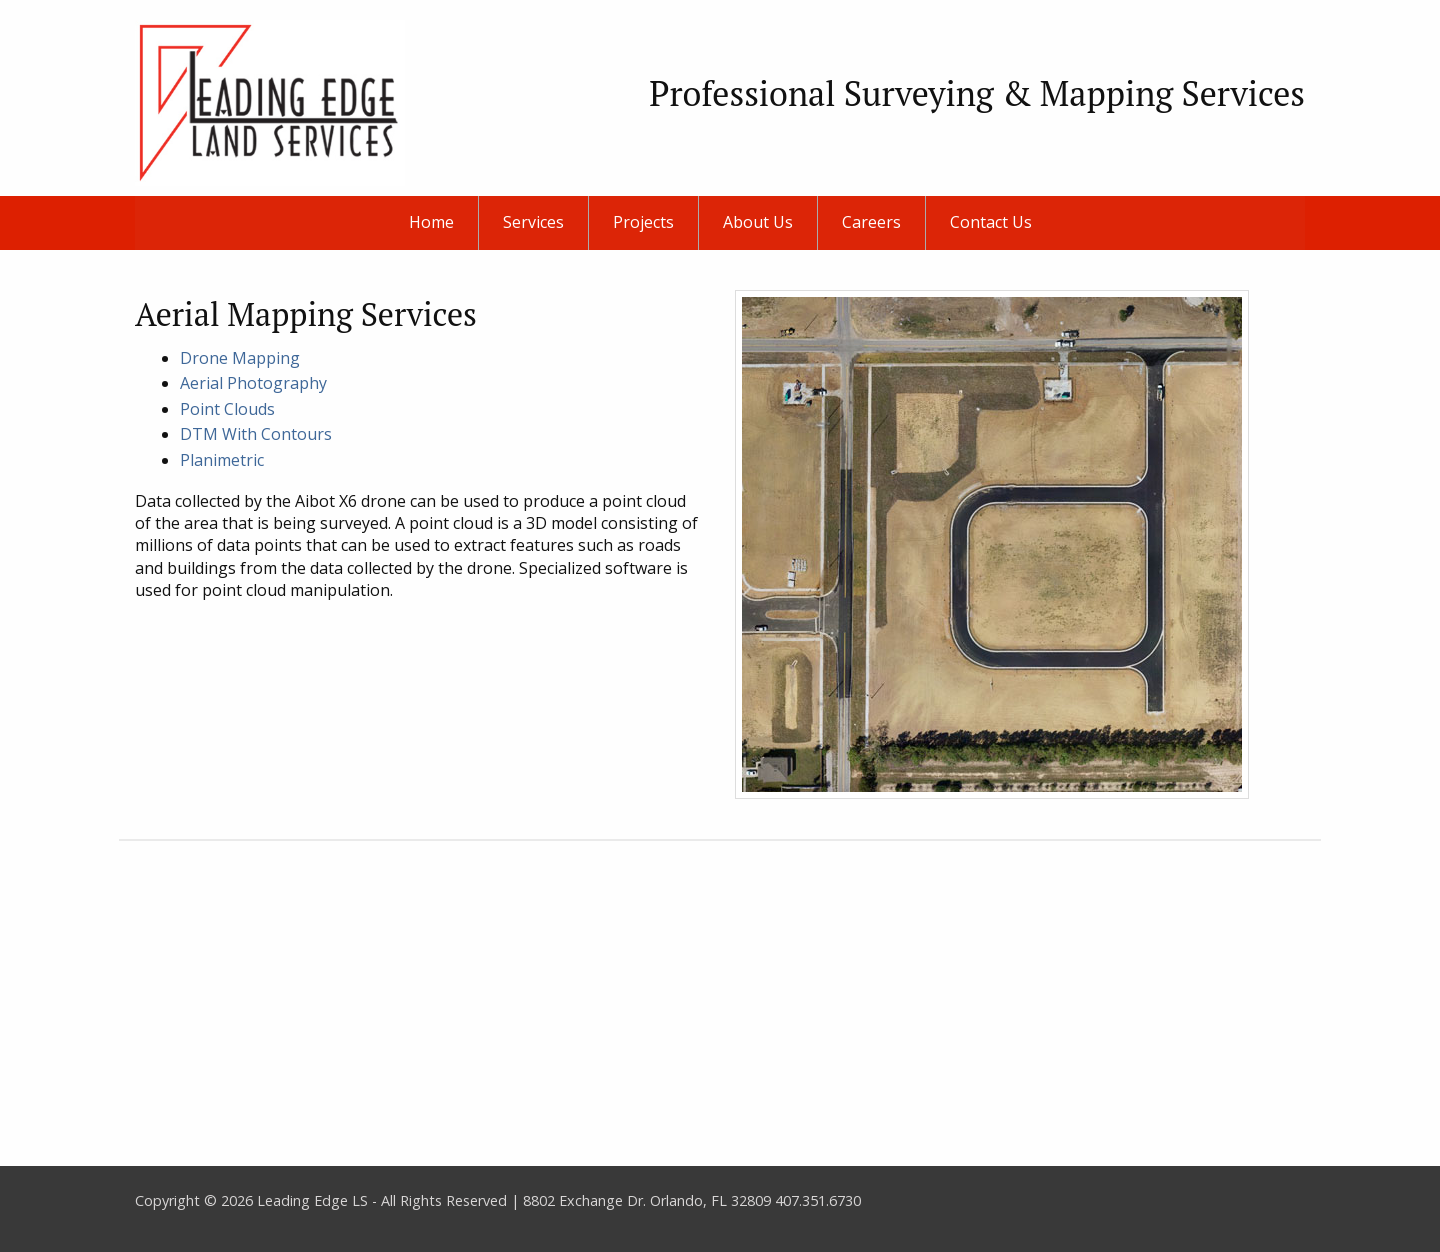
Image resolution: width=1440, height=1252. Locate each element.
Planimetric (222, 460)
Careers (871, 222)
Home (431, 222)
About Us (758, 222)
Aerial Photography (253, 383)
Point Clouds (227, 409)
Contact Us (991, 222)
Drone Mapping (240, 358)
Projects (643, 222)
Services (533, 222)
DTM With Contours (256, 434)
